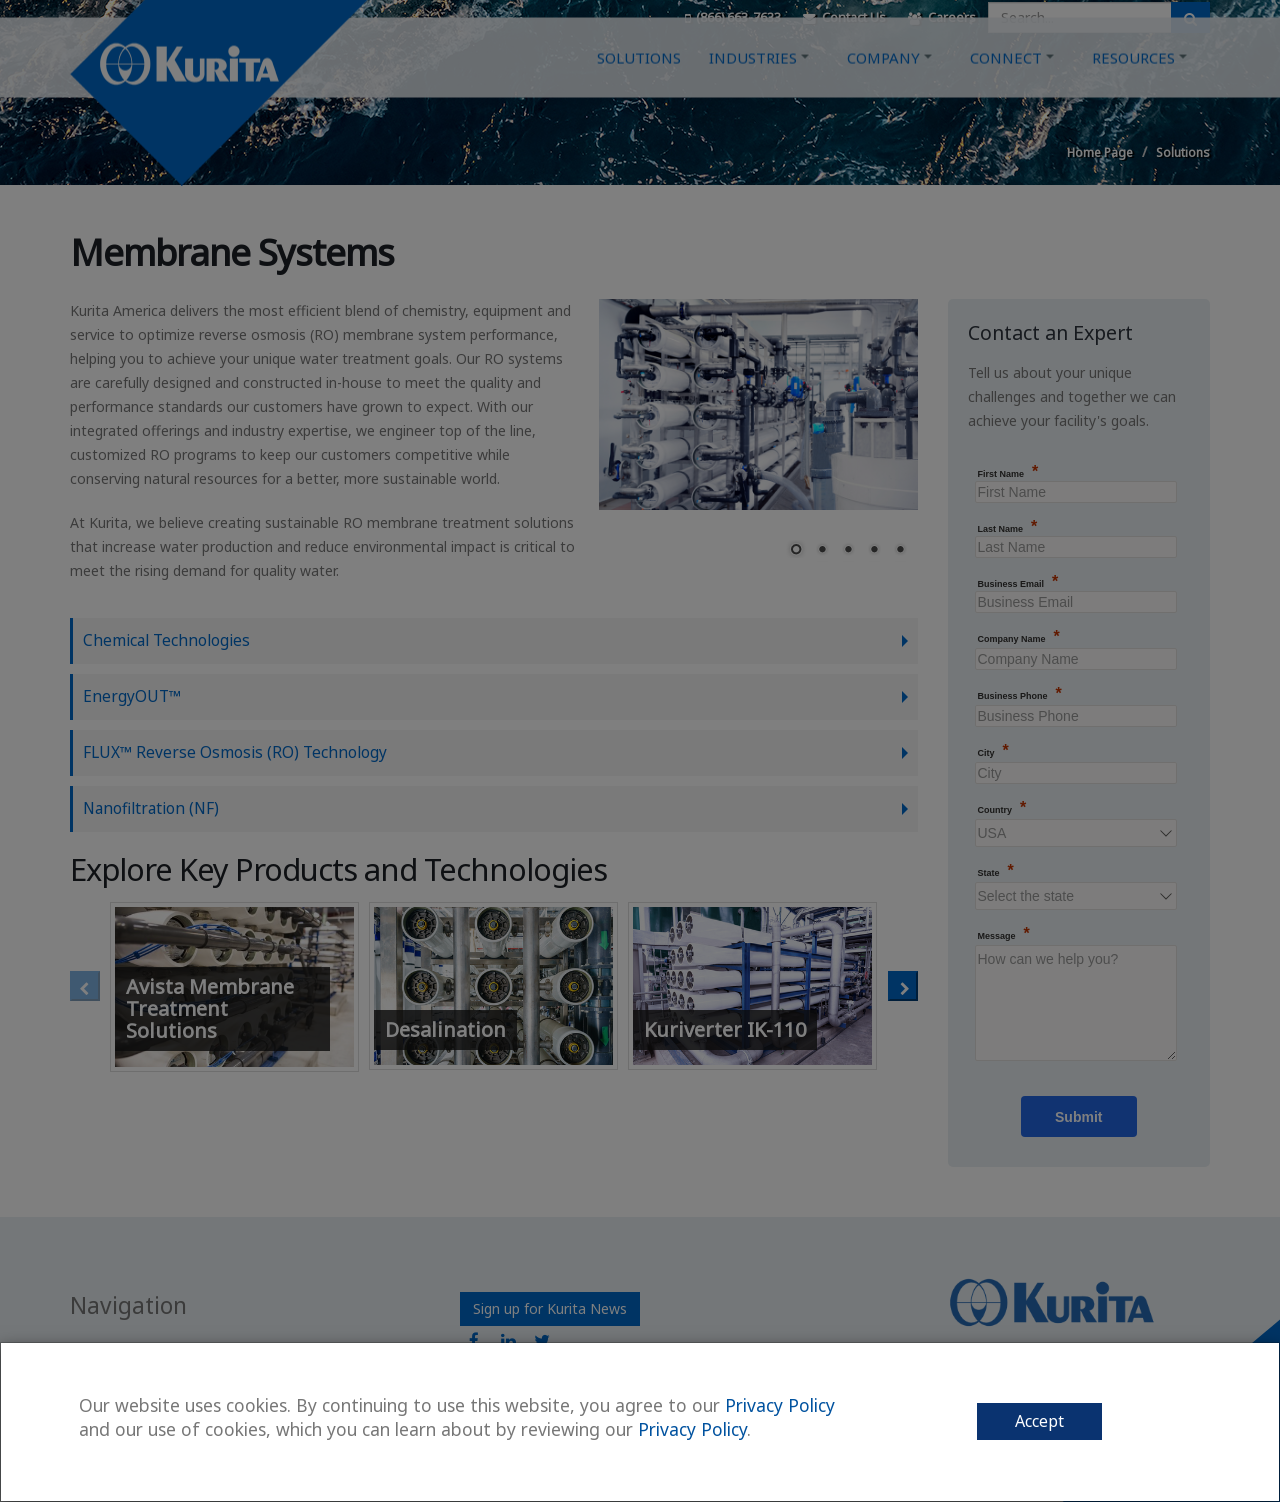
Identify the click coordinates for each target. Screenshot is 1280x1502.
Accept (1039, 1421)
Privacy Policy (780, 1405)
